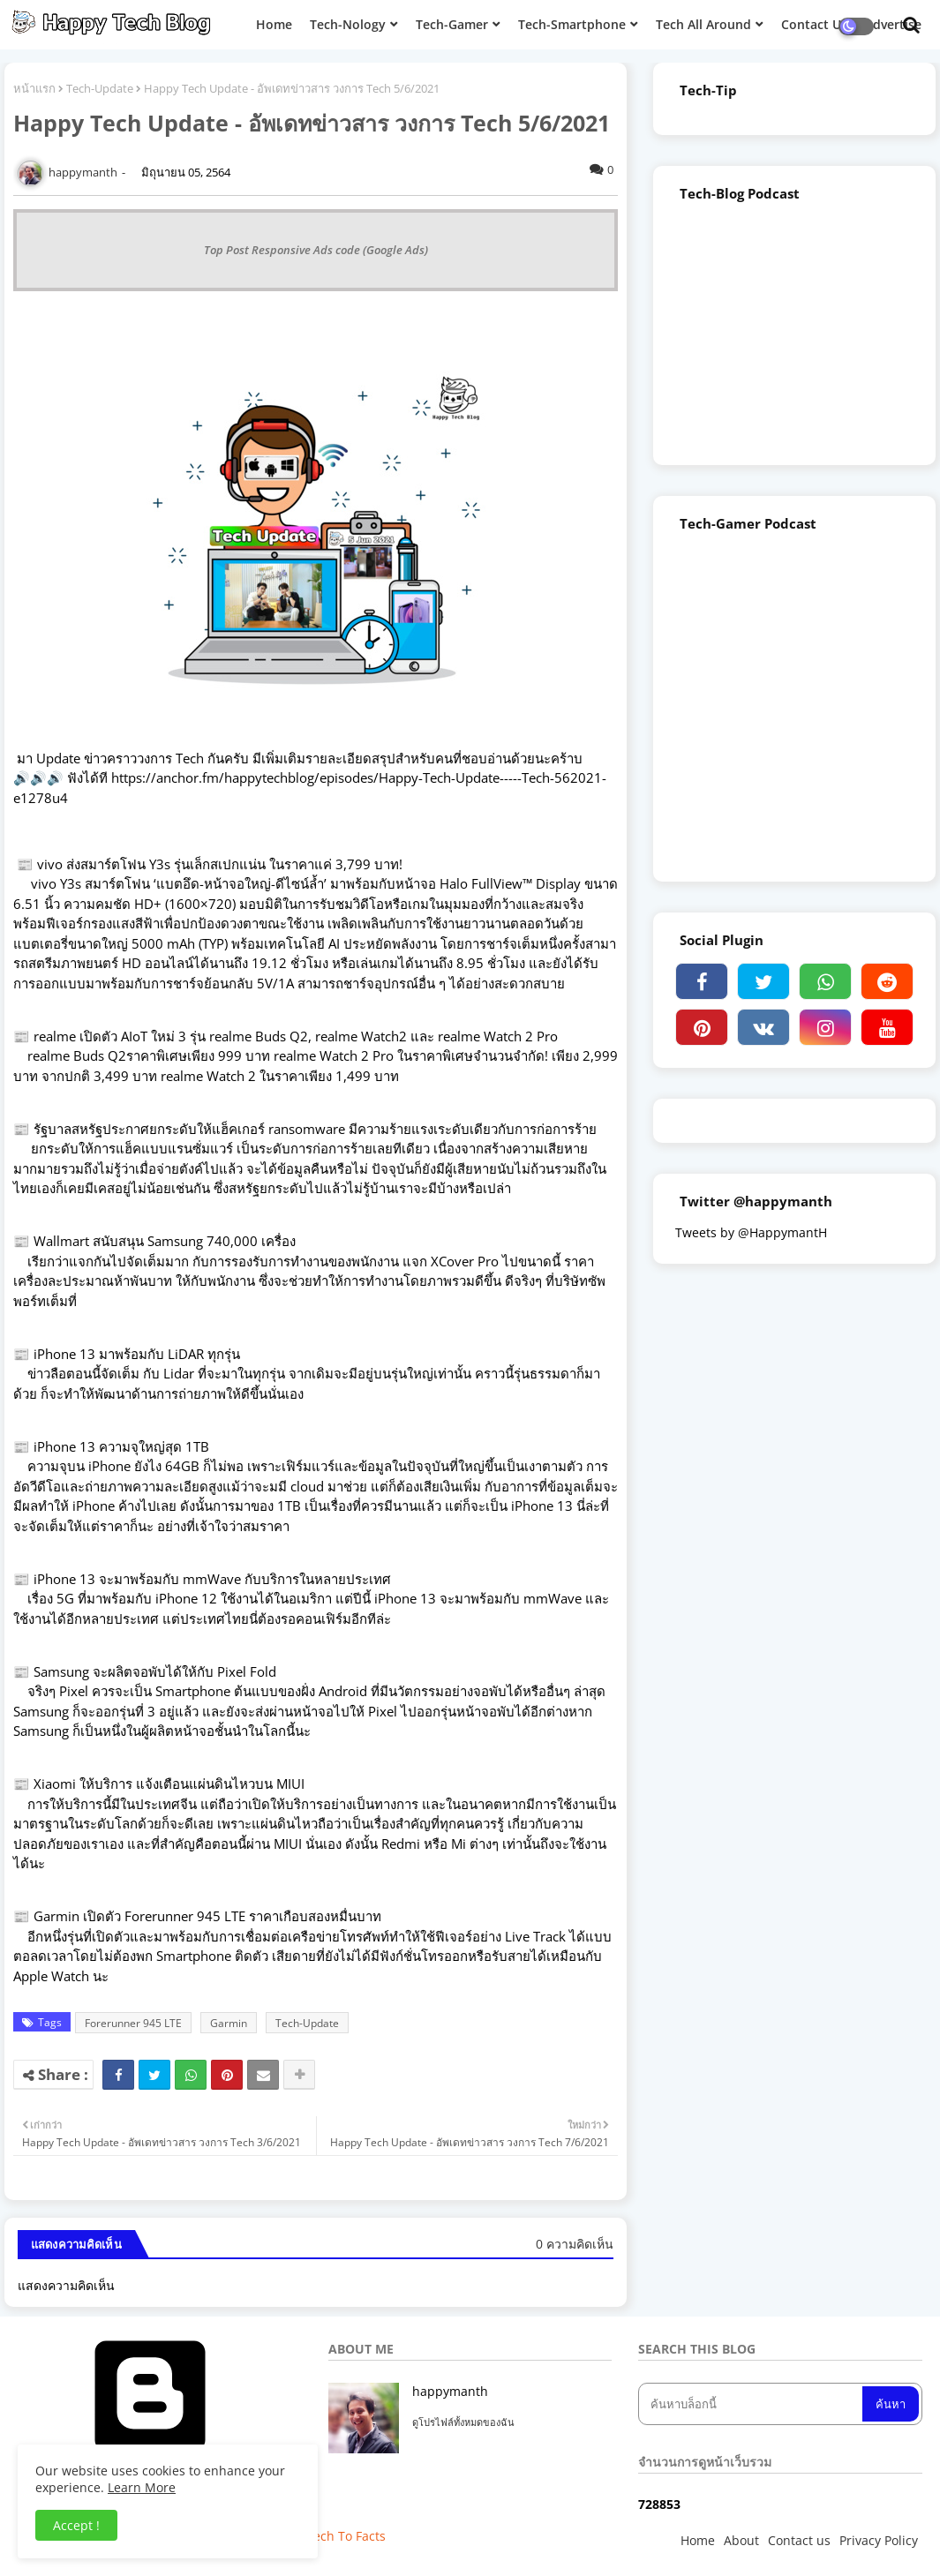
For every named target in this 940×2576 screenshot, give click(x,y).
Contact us (799, 2540)
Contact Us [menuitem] (814, 24)
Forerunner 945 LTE (133, 2023)
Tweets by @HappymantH (751, 1232)
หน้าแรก (34, 88)
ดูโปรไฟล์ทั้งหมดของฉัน (463, 2422)
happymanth (450, 2391)
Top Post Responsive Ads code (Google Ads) (316, 250)
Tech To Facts (346, 2535)
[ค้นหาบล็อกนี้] (752, 2404)
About (741, 2540)
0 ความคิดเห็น (574, 2243)
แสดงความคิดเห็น (66, 2285)
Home (698, 2540)
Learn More (142, 2487)
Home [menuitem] (274, 24)
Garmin (228, 2023)
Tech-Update (99, 88)
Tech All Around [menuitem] (703, 24)
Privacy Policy (878, 2540)
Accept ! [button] (76, 2525)
